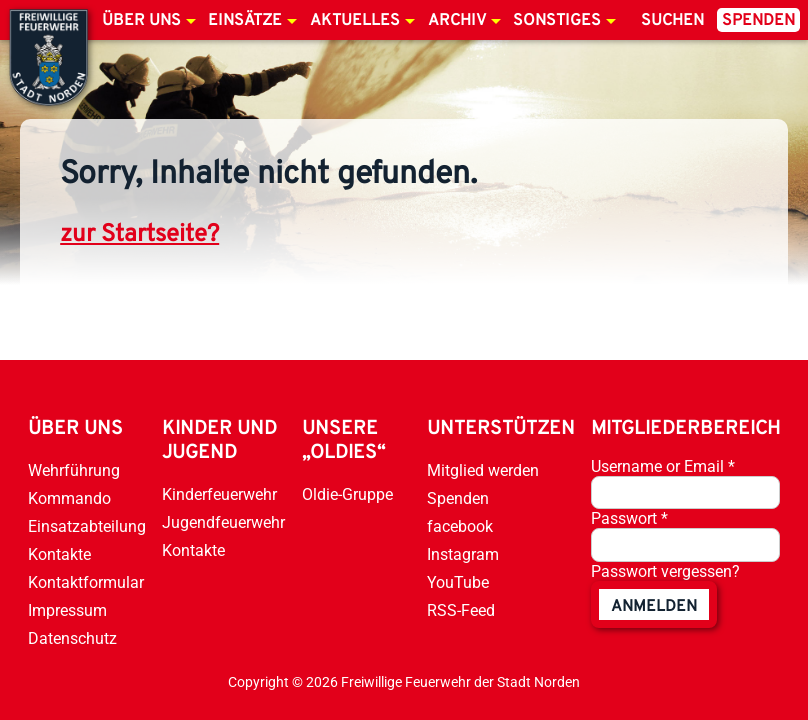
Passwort (629, 518)
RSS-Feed (461, 610)
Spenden (758, 21)
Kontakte (59, 554)
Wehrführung (74, 470)
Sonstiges (557, 21)
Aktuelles (355, 21)
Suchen (672, 21)
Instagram (463, 554)
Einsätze (245, 21)
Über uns (141, 21)
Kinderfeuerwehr (219, 494)
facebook (460, 526)
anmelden (654, 607)
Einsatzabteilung (87, 526)
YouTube (458, 582)
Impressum (67, 610)
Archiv (457, 21)
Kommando (69, 498)
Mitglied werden (483, 470)
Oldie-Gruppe (347, 494)
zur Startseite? (139, 235)
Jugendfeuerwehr (223, 522)
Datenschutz (72, 638)
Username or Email (663, 466)
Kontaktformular (86, 582)
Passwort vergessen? (665, 571)
